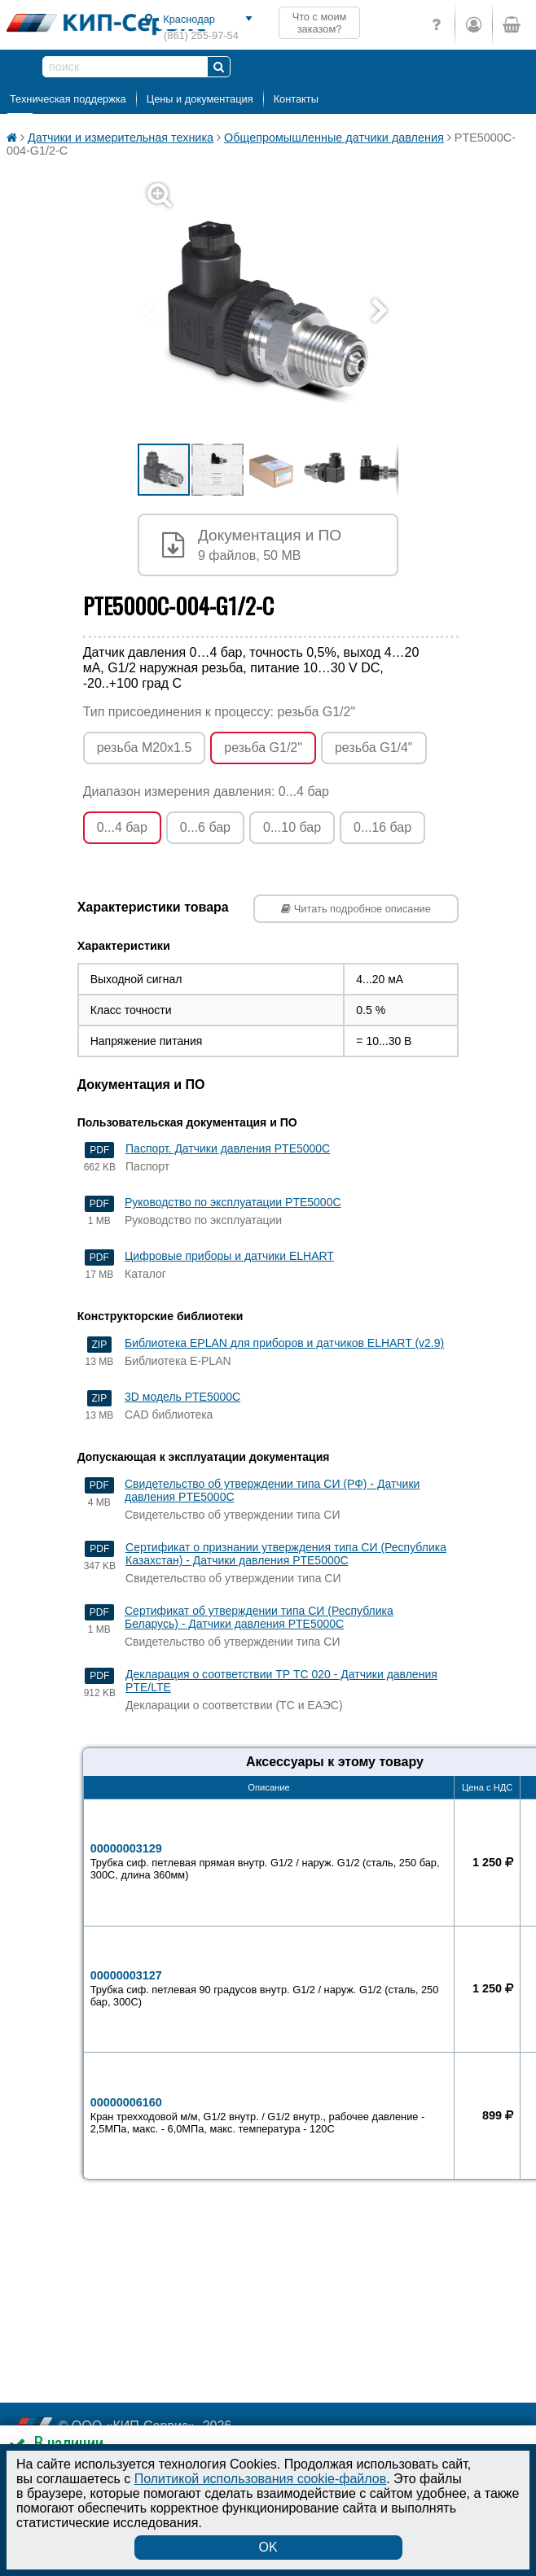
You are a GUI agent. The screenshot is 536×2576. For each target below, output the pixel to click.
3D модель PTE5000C (182, 1396)
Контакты (296, 99)
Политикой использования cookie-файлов (260, 2479)
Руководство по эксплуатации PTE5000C (233, 1202)
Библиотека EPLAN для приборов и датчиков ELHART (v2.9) (284, 1342)
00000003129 (269, 1861)
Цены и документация (200, 99)
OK (267, 2547)
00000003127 (269, 1988)
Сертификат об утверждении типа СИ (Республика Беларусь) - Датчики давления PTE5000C (259, 1617)
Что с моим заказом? (319, 23)
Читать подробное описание (356, 909)
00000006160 (269, 2115)
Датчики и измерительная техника (120, 137)
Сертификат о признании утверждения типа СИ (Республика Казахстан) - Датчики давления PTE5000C (285, 1554)
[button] (277, 312)
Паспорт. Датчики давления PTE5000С (227, 1148)
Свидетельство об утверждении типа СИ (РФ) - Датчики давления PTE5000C (272, 1490)
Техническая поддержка (68, 99)
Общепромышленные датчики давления (334, 137)
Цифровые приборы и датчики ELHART (229, 1255)
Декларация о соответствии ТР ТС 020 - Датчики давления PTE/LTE (281, 1681)
